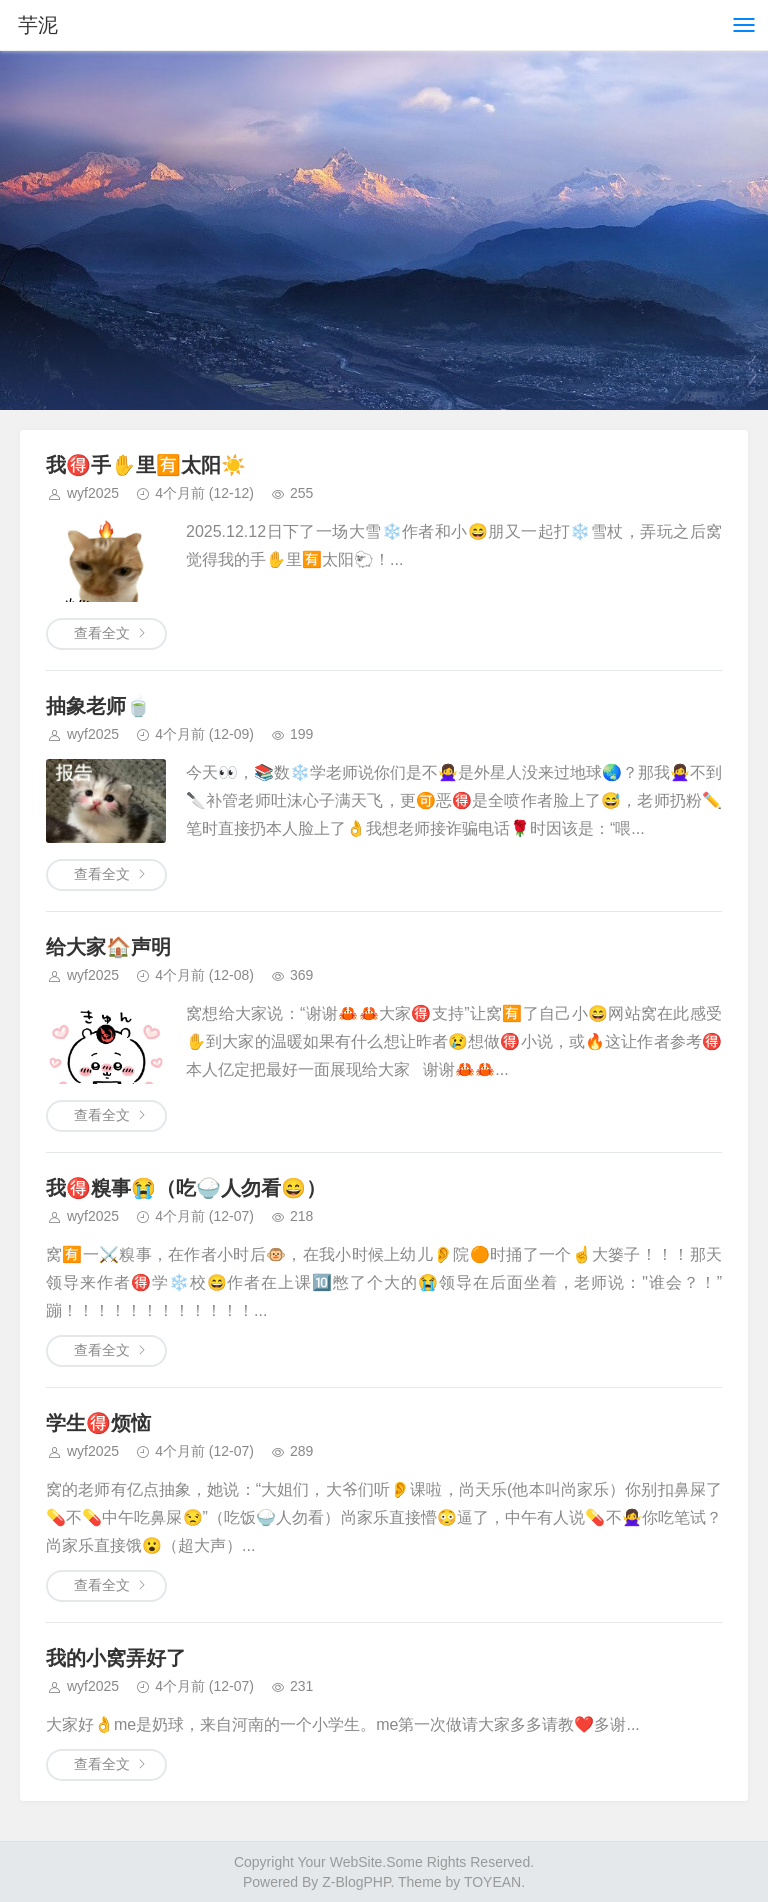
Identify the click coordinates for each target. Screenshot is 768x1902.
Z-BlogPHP (356, 1882)
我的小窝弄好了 (116, 1658)
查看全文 (102, 633)
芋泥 (38, 25)
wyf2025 (93, 493)
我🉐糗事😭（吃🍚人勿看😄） (186, 1188)
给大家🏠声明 (108, 947)
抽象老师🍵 (98, 706)
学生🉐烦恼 (98, 1423)
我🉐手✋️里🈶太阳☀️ (146, 465)
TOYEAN (492, 1882)
